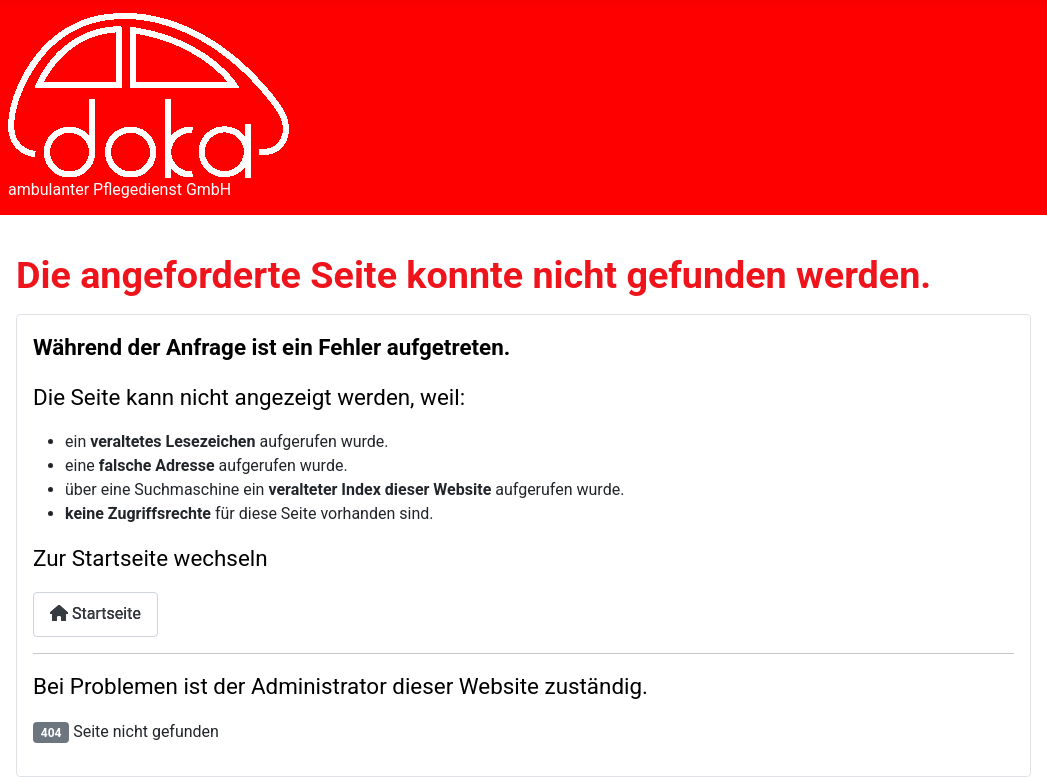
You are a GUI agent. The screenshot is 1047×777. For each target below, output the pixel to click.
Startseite (95, 613)
